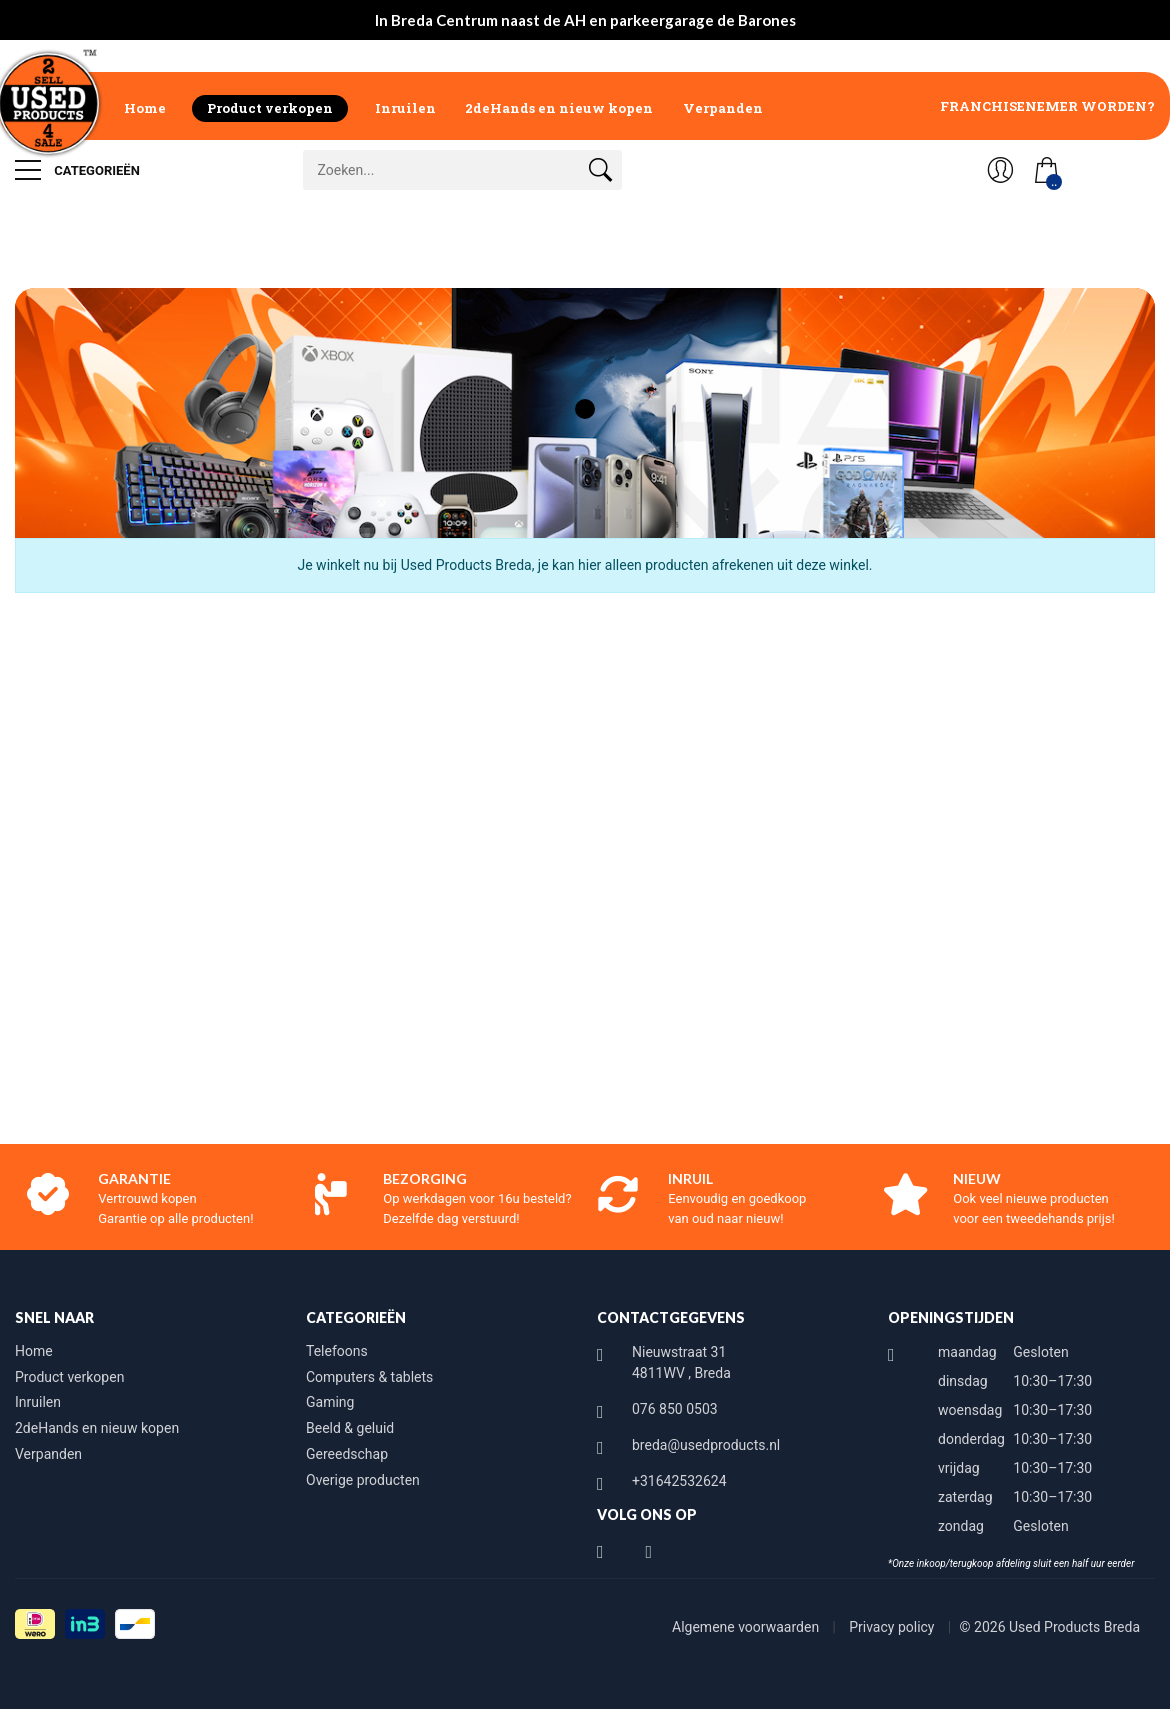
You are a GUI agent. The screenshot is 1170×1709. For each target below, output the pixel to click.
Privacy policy (893, 1627)
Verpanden (723, 108)
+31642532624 (679, 1481)
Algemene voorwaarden (747, 1627)
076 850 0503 (675, 1409)
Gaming (330, 1402)
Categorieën (77, 170)
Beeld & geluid (350, 1428)
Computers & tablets (369, 1377)
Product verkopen (270, 108)
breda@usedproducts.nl (706, 1445)
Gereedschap (347, 1454)
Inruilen (405, 108)
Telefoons (337, 1351)
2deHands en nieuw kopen (559, 108)
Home (145, 108)
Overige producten (363, 1480)
